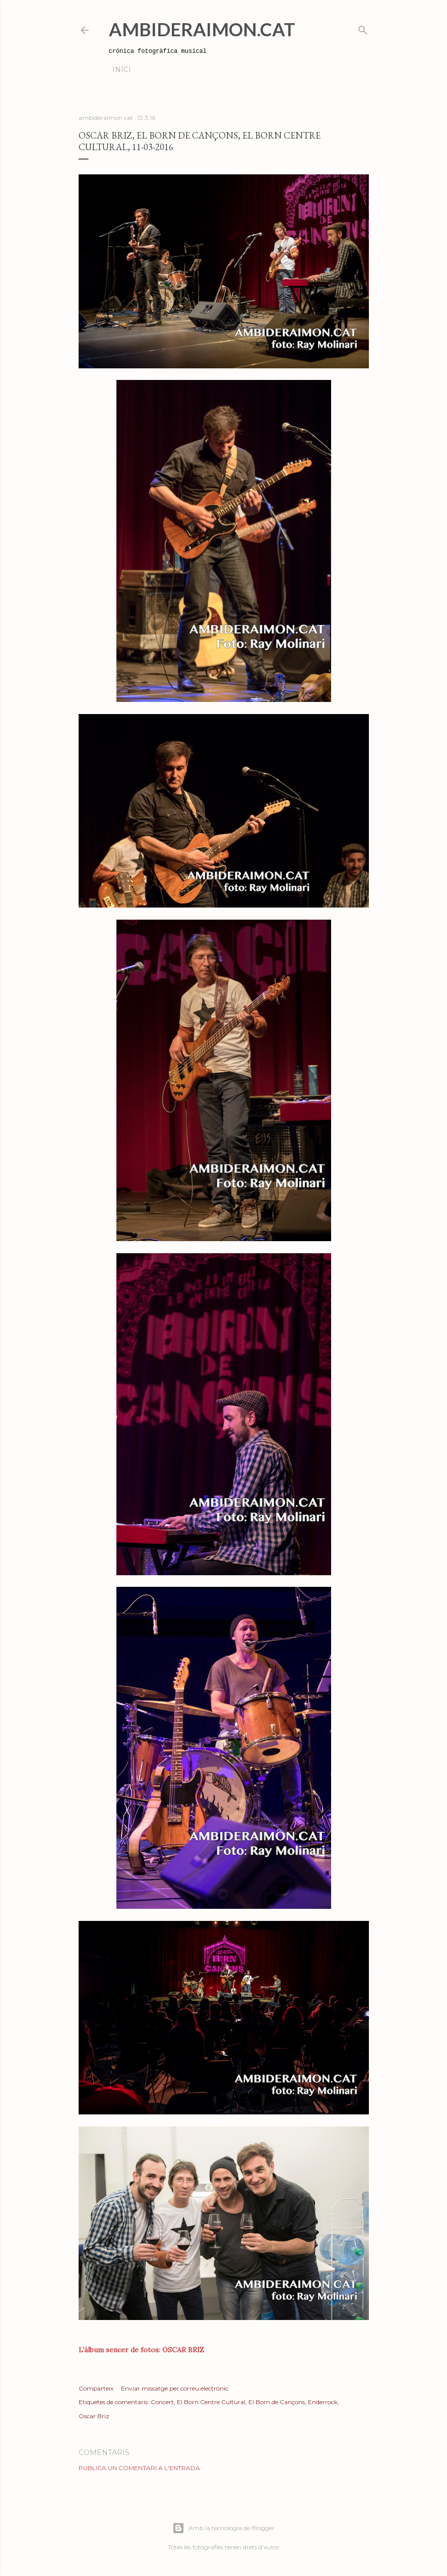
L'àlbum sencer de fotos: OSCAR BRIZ (141, 2349)
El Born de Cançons (276, 2402)
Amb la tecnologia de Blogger (223, 2528)
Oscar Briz (94, 2416)
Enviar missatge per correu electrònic (174, 2388)
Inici (121, 69)
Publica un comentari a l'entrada (139, 2468)
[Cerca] (363, 28)
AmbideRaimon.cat (202, 29)
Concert (162, 2402)
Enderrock (323, 2402)
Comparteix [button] (96, 2388)
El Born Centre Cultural (211, 2402)
